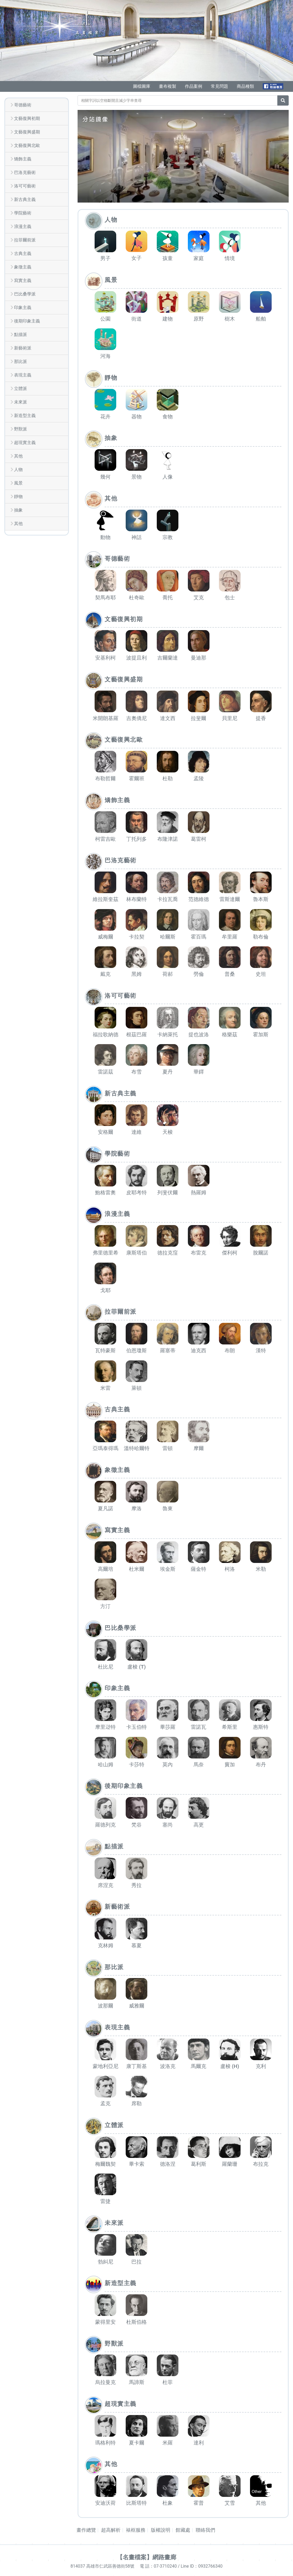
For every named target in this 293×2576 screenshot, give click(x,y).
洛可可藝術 (25, 186)
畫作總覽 (86, 2530)
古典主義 (22, 253)
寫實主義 (22, 280)
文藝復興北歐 (27, 145)
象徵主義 (22, 267)
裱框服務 (135, 2530)
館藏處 (183, 2530)
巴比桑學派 (25, 294)
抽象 (18, 510)
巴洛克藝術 (25, 172)
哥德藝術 (22, 104)
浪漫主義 (22, 226)
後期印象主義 (27, 321)
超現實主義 (25, 442)
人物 (18, 469)
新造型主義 (25, 415)
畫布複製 (167, 86)
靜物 (18, 496)
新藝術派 (22, 348)
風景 (18, 483)
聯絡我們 (205, 2530)
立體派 (20, 388)
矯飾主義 (22, 159)
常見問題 (219, 86)
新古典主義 (25, 199)
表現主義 (22, 375)
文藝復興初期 (27, 118)
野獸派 (20, 429)
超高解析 (111, 2530)
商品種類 (245, 86)
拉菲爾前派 (25, 240)
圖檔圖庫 (141, 86)
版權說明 (160, 2530)
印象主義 (22, 307)
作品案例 (193, 86)
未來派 (20, 402)
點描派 (20, 334)
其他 (18, 456)
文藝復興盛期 (27, 131)
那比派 (20, 361)
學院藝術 (22, 213)
